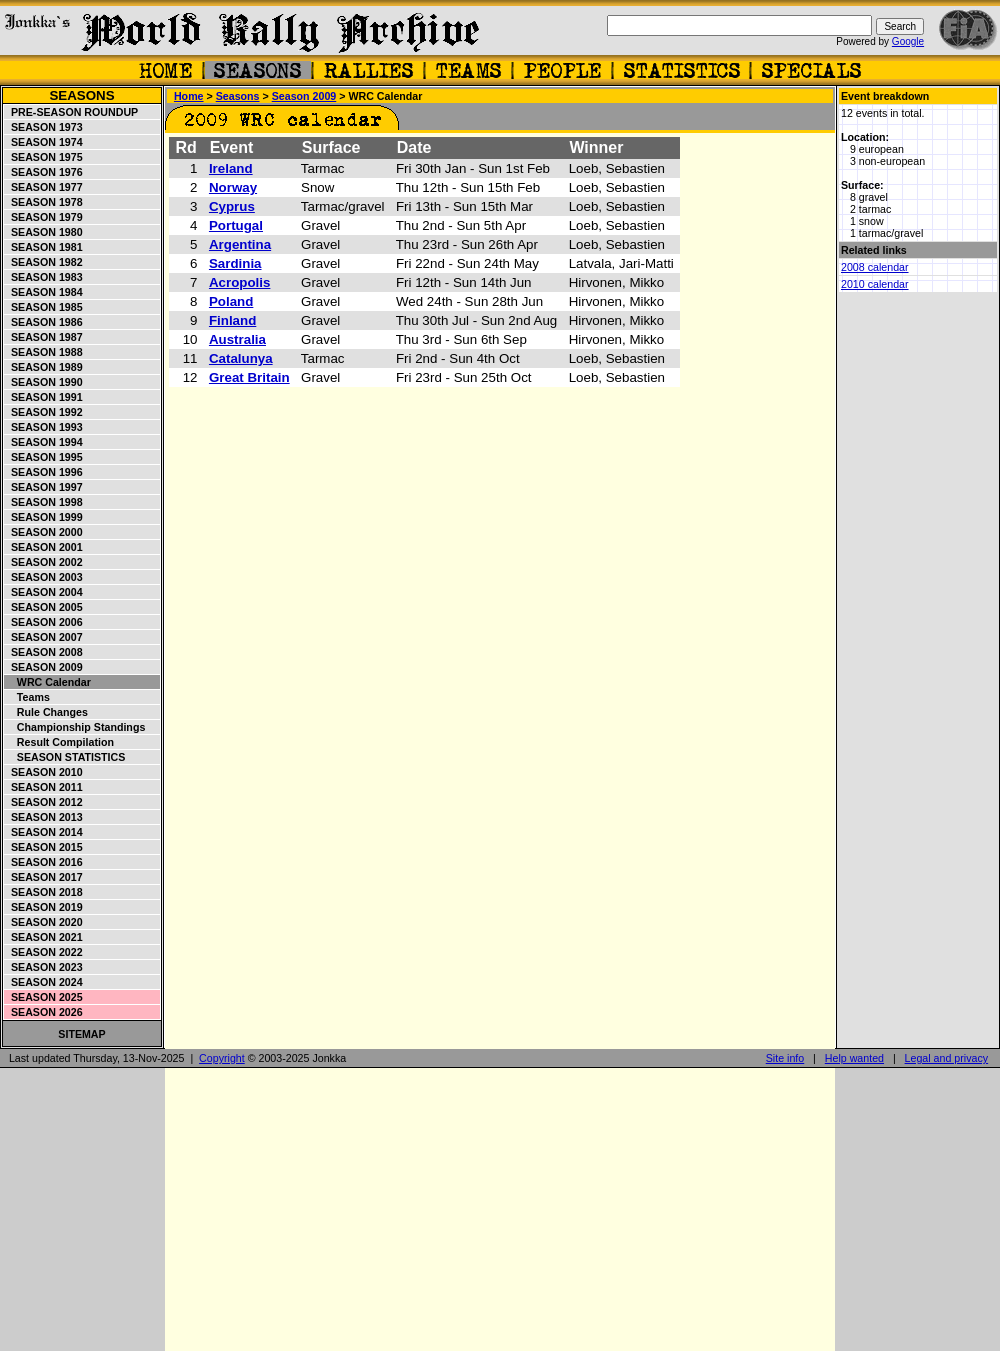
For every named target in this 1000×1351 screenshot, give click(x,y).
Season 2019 (44, 907)
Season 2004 (44, 592)
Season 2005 (44, 607)
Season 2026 (44, 1012)
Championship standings (75, 727)
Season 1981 (44, 247)
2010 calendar (875, 284)
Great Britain (249, 377)
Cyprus (232, 206)
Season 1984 (44, 292)
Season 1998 (44, 502)
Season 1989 (44, 367)
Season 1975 (44, 157)
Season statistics (65, 757)
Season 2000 (44, 532)
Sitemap (81, 1034)
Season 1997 (44, 487)
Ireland (231, 168)
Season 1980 (44, 232)
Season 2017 (44, 877)
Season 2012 (44, 802)
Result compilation (59, 742)
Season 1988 (44, 352)
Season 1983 (44, 277)
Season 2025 (44, 997)
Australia (237, 339)
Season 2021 (44, 937)
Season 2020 (44, 922)
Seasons (81, 95)
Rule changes (46, 712)
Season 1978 (44, 202)
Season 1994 (44, 442)
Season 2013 (44, 817)
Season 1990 (44, 382)
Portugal (236, 225)
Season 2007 (44, 637)
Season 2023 (44, 967)
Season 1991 (44, 397)
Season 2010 (44, 772)
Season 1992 (44, 412)
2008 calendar (875, 267)
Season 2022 (44, 952)
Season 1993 (44, 427)
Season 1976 (44, 172)
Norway (233, 187)
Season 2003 (44, 577)
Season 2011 (44, 787)
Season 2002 (44, 562)
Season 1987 (44, 337)
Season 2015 (44, 847)
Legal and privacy (947, 1058)
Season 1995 (44, 457)
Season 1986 (44, 322)
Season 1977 (44, 187)
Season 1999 (44, 517)
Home (189, 96)
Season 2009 (44, 667)
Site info (785, 1058)
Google (908, 41)
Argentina (240, 244)
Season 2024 (44, 982)
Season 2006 (44, 622)
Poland (231, 301)
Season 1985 (44, 307)
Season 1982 (44, 262)
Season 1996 (44, 472)
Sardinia (235, 263)
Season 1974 (44, 142)
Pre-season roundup (71, 112)
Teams (27, 697)
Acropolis (239, 282)
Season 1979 (44, 217)
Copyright (222, 1058)
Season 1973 (44, 127)
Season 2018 (44, 892)
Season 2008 (44, 652)
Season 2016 (44, 862)
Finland (232, 320)
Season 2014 (44, 832)
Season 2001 (44, 547)
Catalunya (241, 358)
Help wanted (854, 1058)
